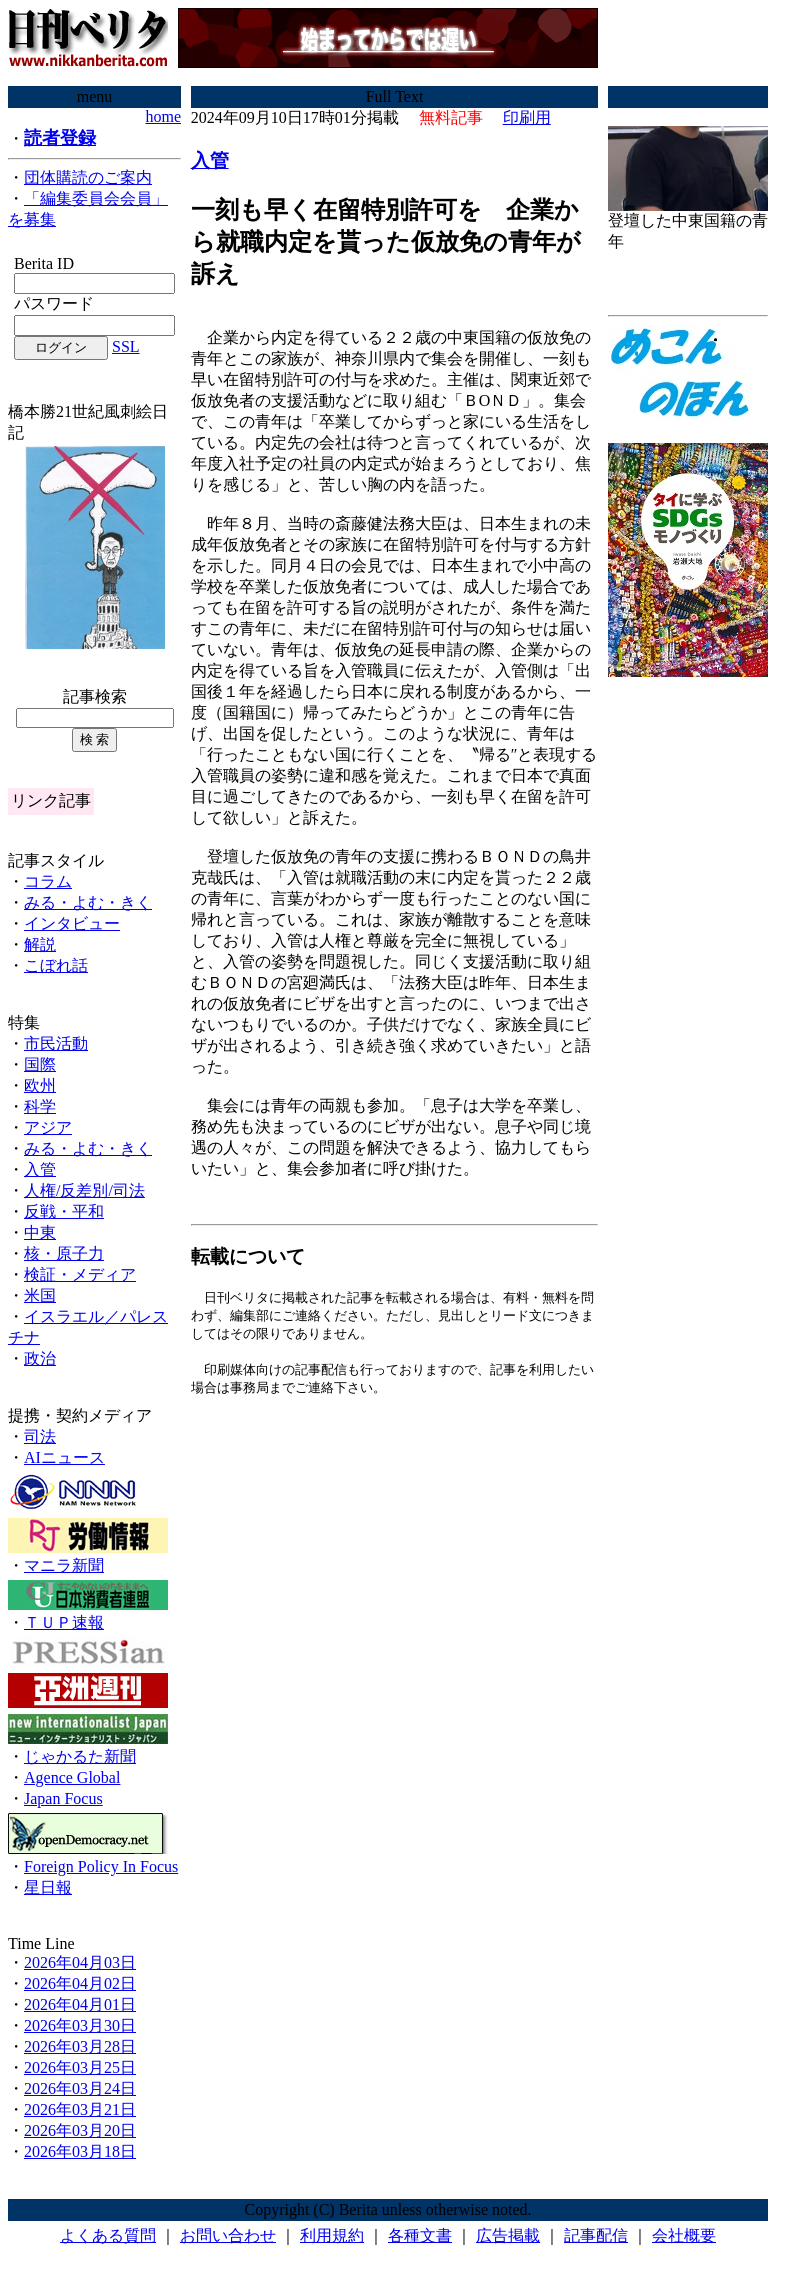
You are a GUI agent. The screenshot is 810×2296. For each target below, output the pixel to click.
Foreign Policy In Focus (101, 1866)
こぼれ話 (56, 965)
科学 (40, 1106)
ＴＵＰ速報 (64, 1622)
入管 (40, 1169)
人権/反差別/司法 (84, 1190)
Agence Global (72, 1777)
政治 (40, 1358)
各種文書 (420, 2235)
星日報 (48, 1887)
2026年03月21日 (80, 2109)
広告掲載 (508, 2235)
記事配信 (596, 2235)
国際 (40, 1064)
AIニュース (64, 1457)
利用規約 (332, 2235)
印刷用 (527, 117)
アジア (48, 1127)
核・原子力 (64, 1253)
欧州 (40, 1085)
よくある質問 (108, 2235)
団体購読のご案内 (88, 177)
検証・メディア (80, 1274)
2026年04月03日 (80, 1962)
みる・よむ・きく (88, 902)
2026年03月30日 (80, 2025)
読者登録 (60, 138)
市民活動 (56, 1043)
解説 (40, 944)
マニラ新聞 (64, 1565)
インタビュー (72, 923)
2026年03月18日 (80, 2151)
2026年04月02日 (80, 1983)
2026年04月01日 (80, 2004)
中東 (40, 1232)
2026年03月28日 (80, 2046)
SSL (126, 346)
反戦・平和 (64, 1211)
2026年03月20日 (80, 2130)
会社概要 (684, 2235)
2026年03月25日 (80, 2067)
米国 (40, 1295)
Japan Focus (63, 1798)
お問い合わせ (228, 2235)
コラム (48, 881)
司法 (40, 1436)
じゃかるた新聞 (80, 1756)
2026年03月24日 (80, 2088)
